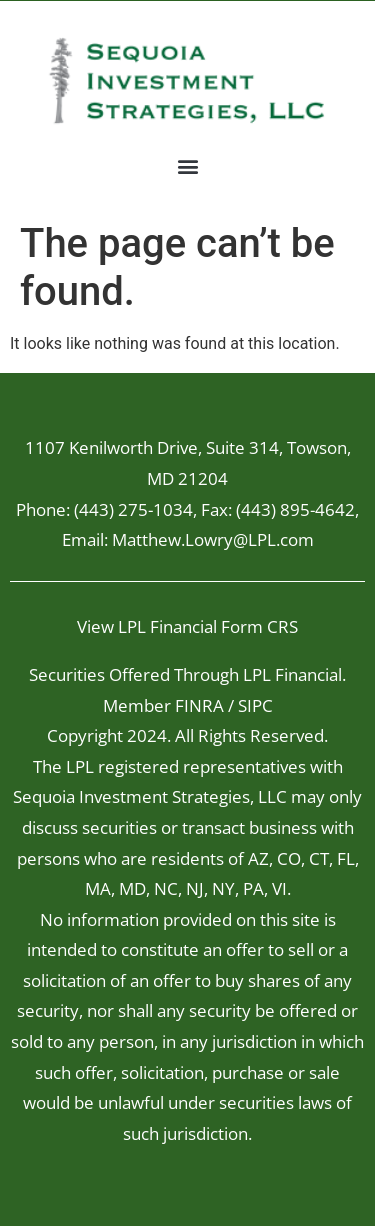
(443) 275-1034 (133, 509)
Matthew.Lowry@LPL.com (213, 539)
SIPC (255, 705)
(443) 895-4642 (295, 509)
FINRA (199, 705)
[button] (187, 165)
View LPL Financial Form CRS (187, 626)
